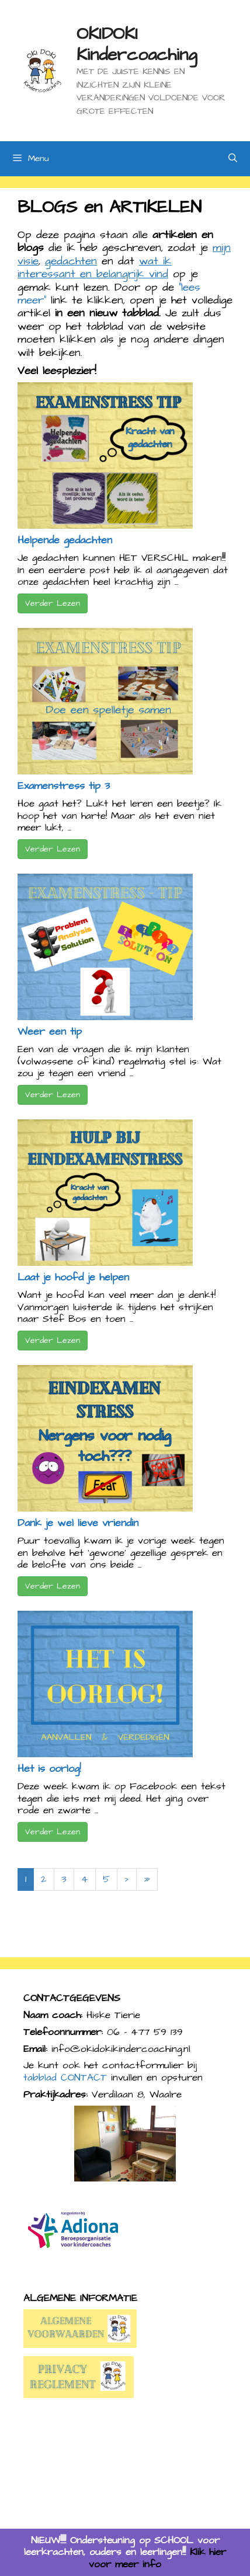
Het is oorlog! (49, 1768)
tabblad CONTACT (65, 2078)
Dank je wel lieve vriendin (78, 1523)
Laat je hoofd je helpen (73, 1277)
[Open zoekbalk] (233, 158)
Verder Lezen (52, 603)
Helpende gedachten (65, 540)
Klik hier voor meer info (157, 2558)
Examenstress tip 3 (64, 786)
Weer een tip (50, 1031)
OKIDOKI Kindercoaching (137, 44)
